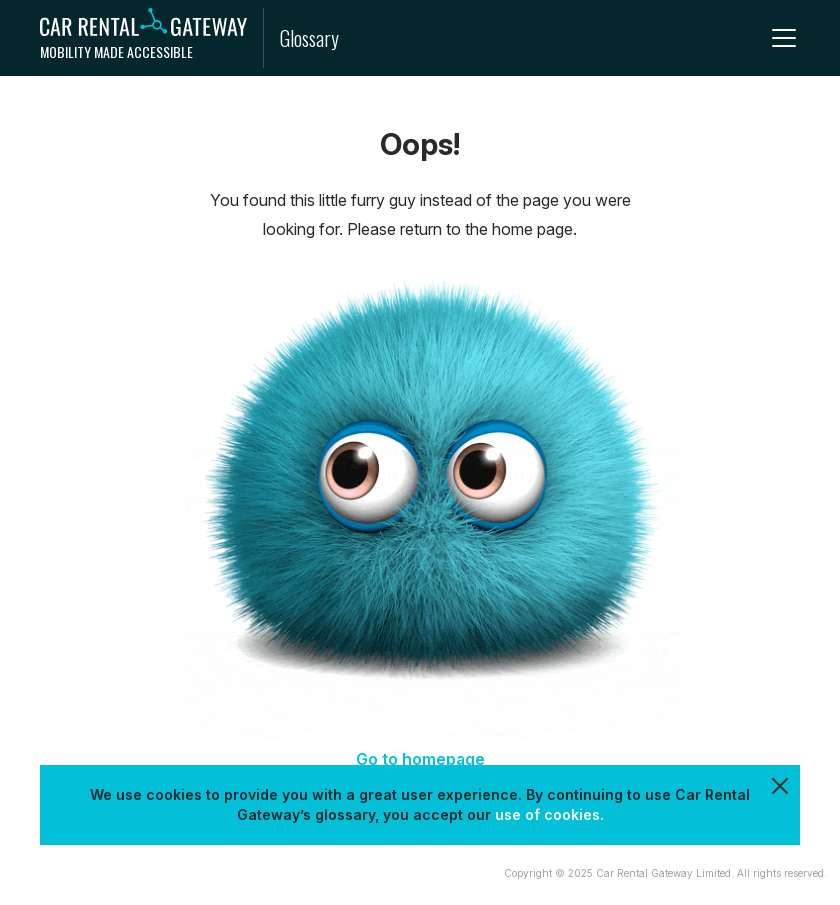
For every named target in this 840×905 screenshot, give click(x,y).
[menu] (784, 38)
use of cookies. (549, 814)
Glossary (309, 38)
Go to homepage (420, 759)
